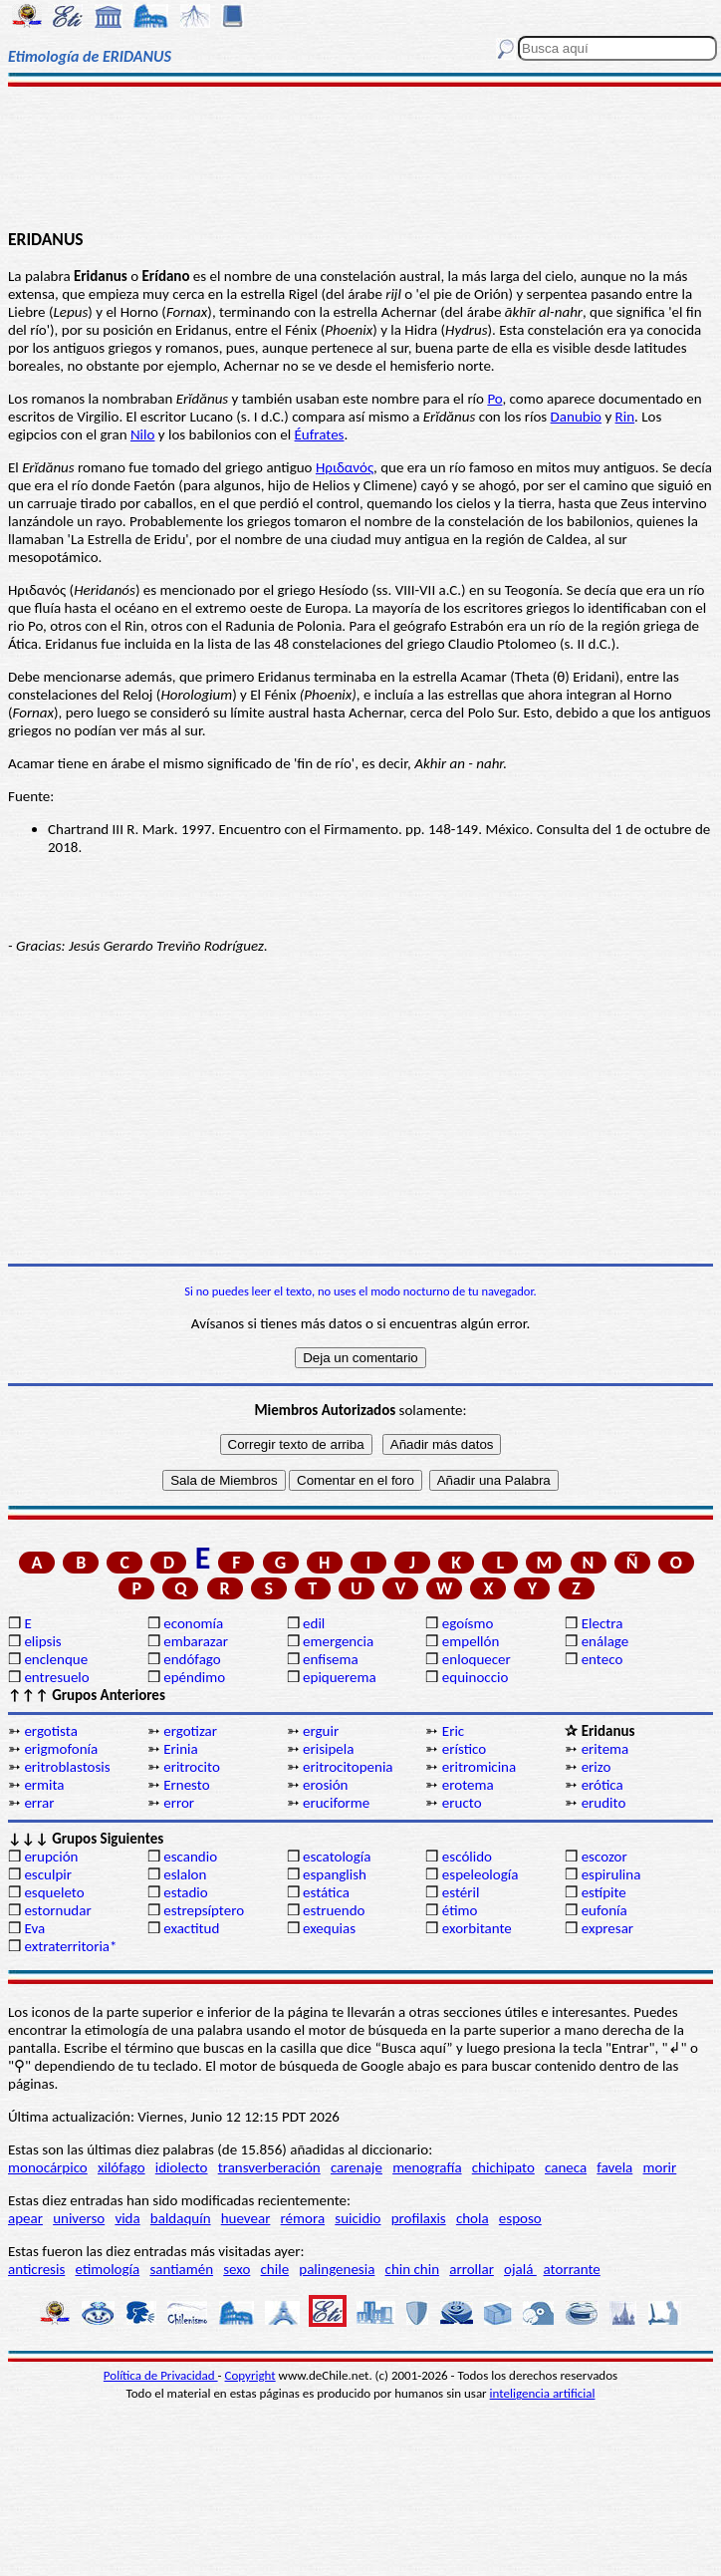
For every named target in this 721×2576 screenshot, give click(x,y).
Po (494, 399)
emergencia (338, 1641)
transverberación (269, 2167)
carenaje (356, 2167)
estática (326, 1892)
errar (39, 1803)
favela (614, 2167)
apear (25, 2218)
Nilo (142, 434)
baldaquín (180, 2218)
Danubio (576, 417)
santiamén (181, 2269)
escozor (604, 1856)
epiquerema (339, 1677)
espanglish (334, 1874)
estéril (461, 1892)
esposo (520, 2218)
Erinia (180, 1749)
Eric (453, 1731)
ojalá (520, 2269)
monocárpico (48, 2167)
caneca (566, 2167)
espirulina (611, 1874)
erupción (51, 1856)
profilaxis (418, 2218)
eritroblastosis (67, 1767)
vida (127, 2218)
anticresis (36, 2269)
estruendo (333, 1910)
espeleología (480, 1874)
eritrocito (191, 1767)
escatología (336, 1856)
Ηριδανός (344, 467)
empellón (470, 1641)
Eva (34, 1928)
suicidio (357, 2218)
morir (659, 2167)
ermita (44, 1785)
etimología (108, 2269)
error (178, 1803)
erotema (468, 1785)
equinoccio (475, 1677)
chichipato (503, 2167)
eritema (605, 1749)
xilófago (121, 2167)
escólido (467, 1856)
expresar (607, 1928)
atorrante (572, 2269)
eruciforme (336, 1803)
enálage (605, 1641)
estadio (185, 1892)
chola (472, 2218)
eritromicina (479, 1767)
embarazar (195, 1641)
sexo (236, 2269)
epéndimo (194, 1677)
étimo (460, 1910)
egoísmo (468, 1623)
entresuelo (56, 1677)
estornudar (57, 1910)
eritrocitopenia (347, 1767)
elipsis (42, 1641)
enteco (602, 1659)
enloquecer (476, 1659)
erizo (596, 1767)
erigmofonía (61, 1749)
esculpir (48, 1874)
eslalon (184, 1874)
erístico (464, 1749)
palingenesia (336, 2269)
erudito (604, 1803)
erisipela (328, 1749)
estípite (604, 1892)
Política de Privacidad (161, 2375)
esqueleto (54, 1892)
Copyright (250, 2375)
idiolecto (181, 2167)
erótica (602, 1785)
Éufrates (320, 434)
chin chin (412, 2269)
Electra (602, 1623)
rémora (303, 2218)
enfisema (331, 1659)
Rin (624, 417)
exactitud (191, 1928)
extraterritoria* (70, 1946)
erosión (325, 1785)
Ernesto (186, 1785)
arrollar (471, 2269)
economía (193, 1623)
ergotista (50, 1731)
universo (79, 2218)
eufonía (604, 1910)
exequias (329, 1928)
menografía (426, 2167)
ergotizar (190, 1731)
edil (314, 1623)
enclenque (56, 1659)
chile (275, 2269)
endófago (191, 1659)
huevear (246, 2218)
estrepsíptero (203, 1910)
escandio (190, 1856)
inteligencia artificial (543, 2393)
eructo (462, 1803)
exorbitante (477, 1928)
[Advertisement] (361, 156)
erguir (321, 1731)
